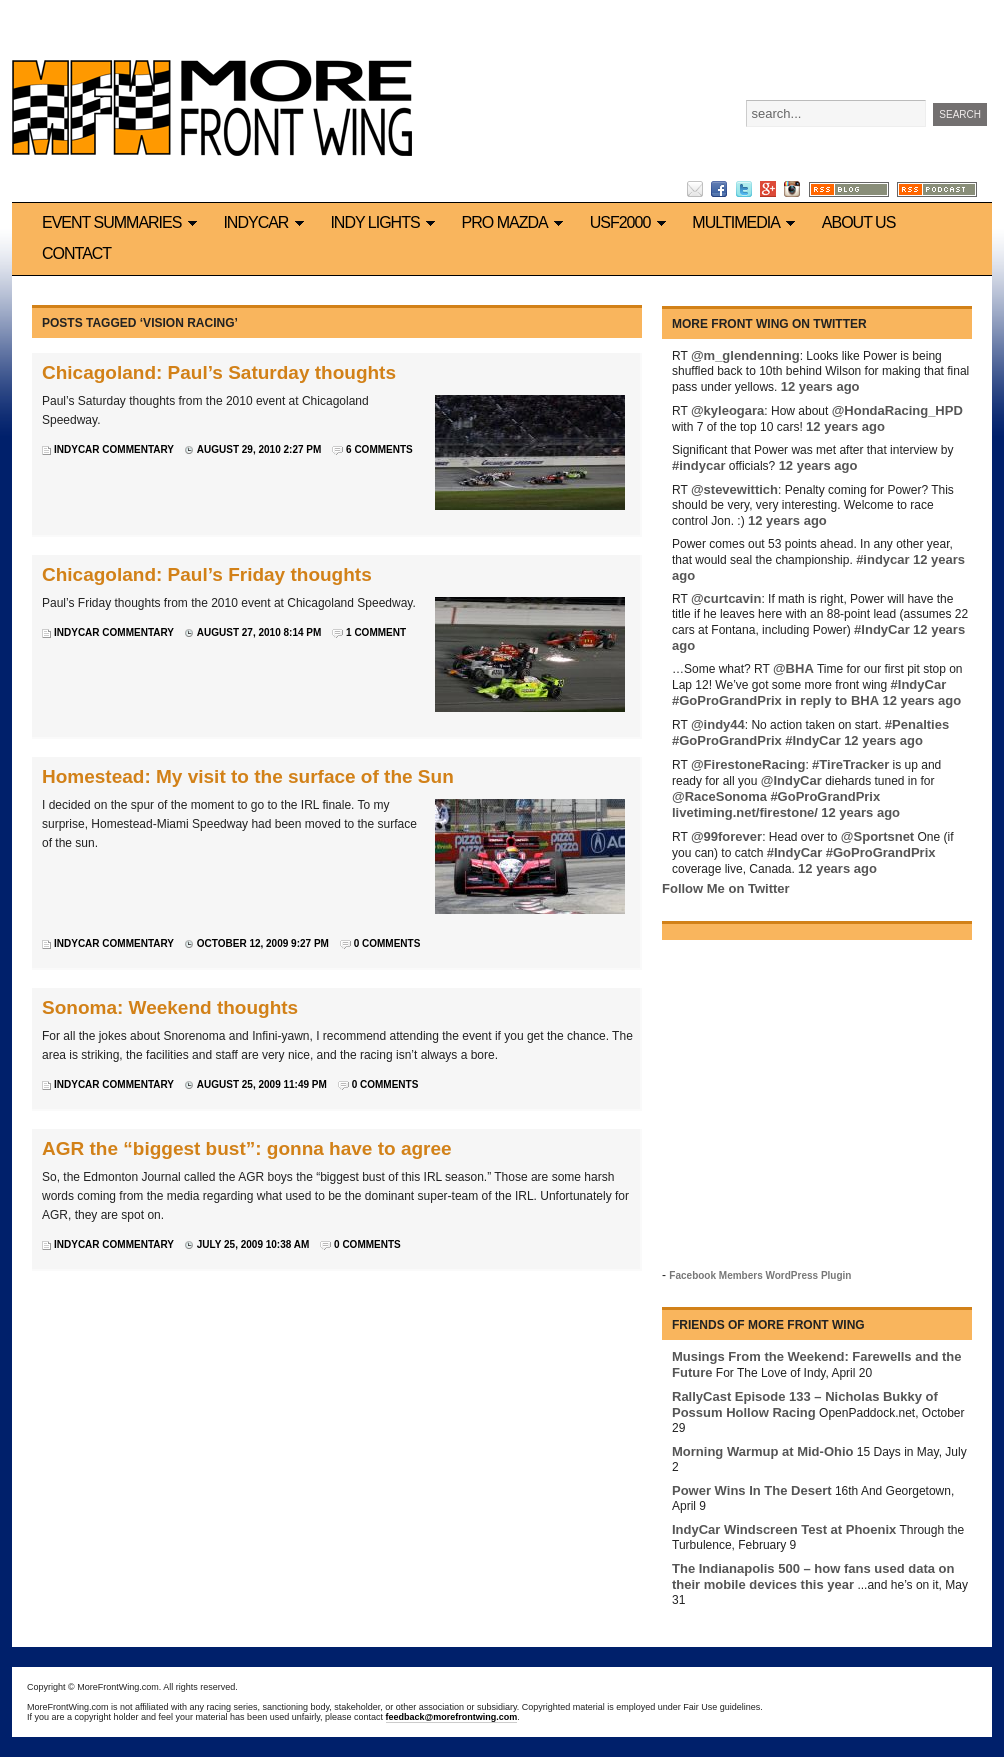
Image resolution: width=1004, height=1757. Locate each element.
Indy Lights (385, 222)
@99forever (726, 836)
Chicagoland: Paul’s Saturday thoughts (219, 372)
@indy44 (718, 724)
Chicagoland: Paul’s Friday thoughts (207, 574)
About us (859, 222)
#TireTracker (850, 764)
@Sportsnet (877, 836)
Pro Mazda (516, 222)
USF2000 (631, 222)
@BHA (793, 668)
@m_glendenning (745, 355)
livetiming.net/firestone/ (745, 812)
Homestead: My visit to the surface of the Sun (248, 776)
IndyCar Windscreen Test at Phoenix (784, 1529)
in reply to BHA (832, 700)
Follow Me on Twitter (726, 888)
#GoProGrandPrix (727, 700)
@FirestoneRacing (748, 764)
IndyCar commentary (114, 449)
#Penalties (917, 724)
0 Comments (387, 943)
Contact (76, 253)
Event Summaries (122, 222)
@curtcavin (726, 598)
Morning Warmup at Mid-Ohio (763, 1451)
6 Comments (379, 449)
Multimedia (746, 222)
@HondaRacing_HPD (897, 410)
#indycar (698, 465)
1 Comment (376, 632)
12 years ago (820, 386)
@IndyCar (791, 780)
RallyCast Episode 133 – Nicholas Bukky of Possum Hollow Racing (805, 1404)
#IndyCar (882, 629)
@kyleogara (727, 410)
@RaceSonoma (719, 796)
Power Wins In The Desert (752, 1490)
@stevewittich (734, 489)
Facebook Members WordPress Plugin (760, 1275)
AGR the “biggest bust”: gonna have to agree (247, 1148)
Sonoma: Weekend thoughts (170, 1007)
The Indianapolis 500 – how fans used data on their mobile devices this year (813, 1576)
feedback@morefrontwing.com (452, 1717)
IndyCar (266, 222)
